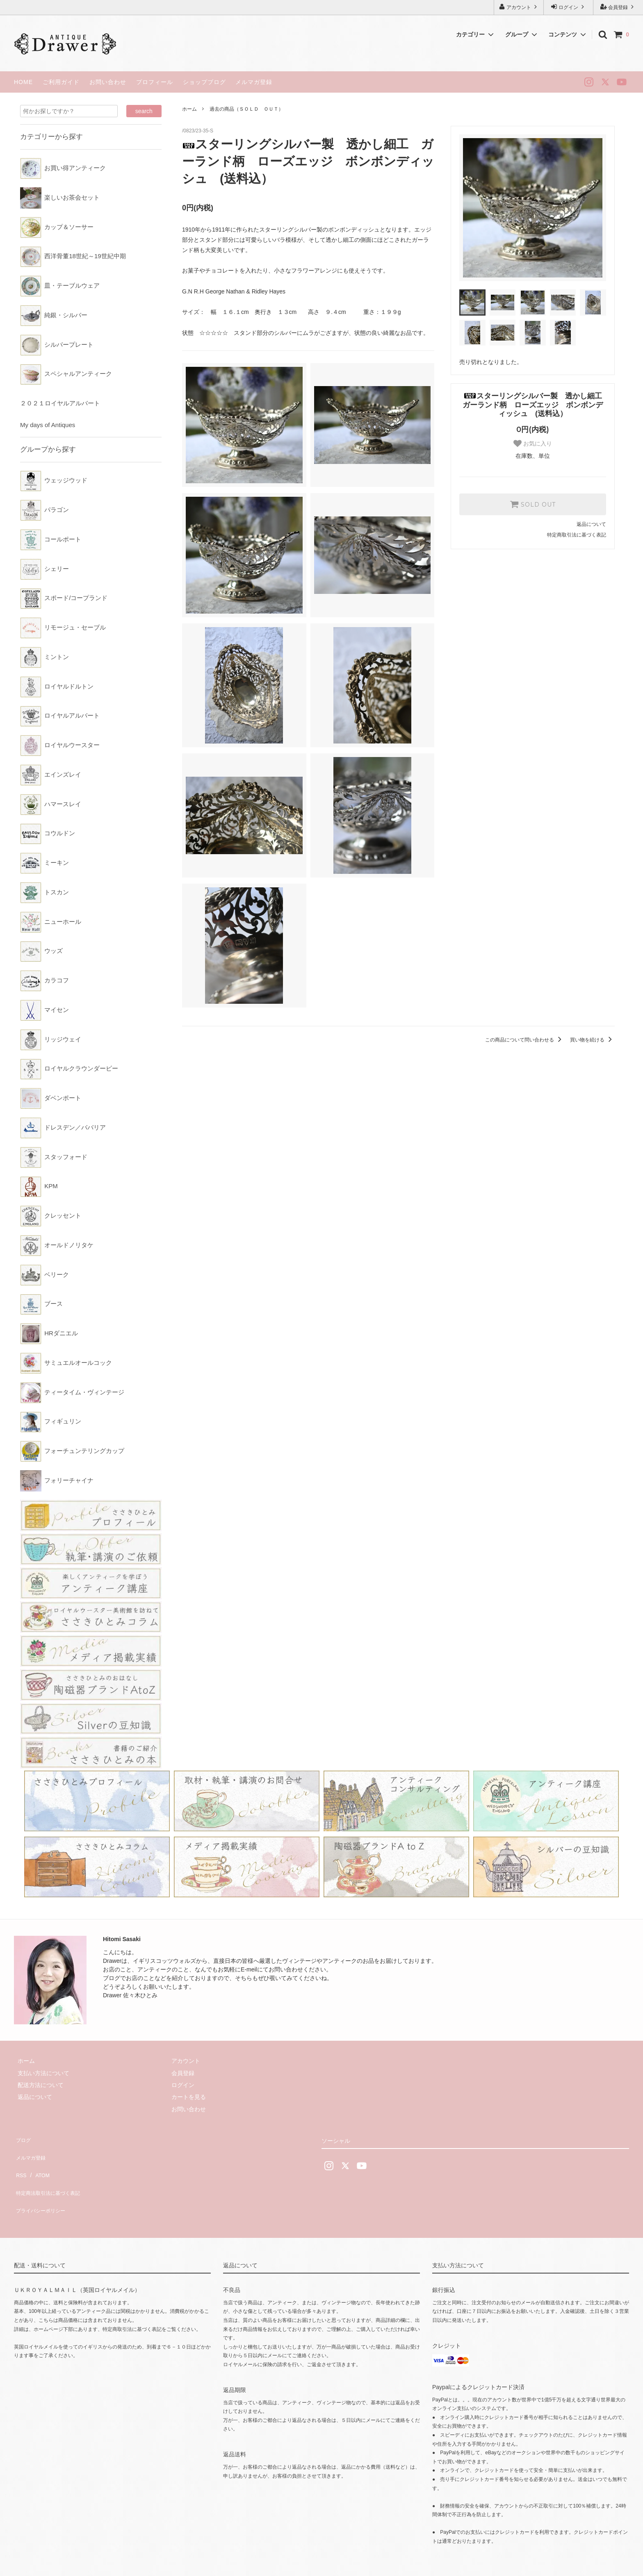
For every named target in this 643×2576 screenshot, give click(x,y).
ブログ (22, 2138)
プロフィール (154, 82)
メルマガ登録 (253, 82)
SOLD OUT (533, 504)
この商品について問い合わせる (524, 1040)
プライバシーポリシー (42, 2186)
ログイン (568, 6)
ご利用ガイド (61, 82)
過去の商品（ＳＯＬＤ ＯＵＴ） (246, 109)
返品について (591, 524)
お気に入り (532, 443)
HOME (23, 82)
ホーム (189, 109)
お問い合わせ (107, 82)
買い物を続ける (592, 1040)
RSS (20, 2162)
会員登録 (618, 6)
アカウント (519, 6)
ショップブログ (204, 82)
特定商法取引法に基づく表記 (51, 2174)
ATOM (38, 2162)
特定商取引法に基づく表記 (576, 535)
